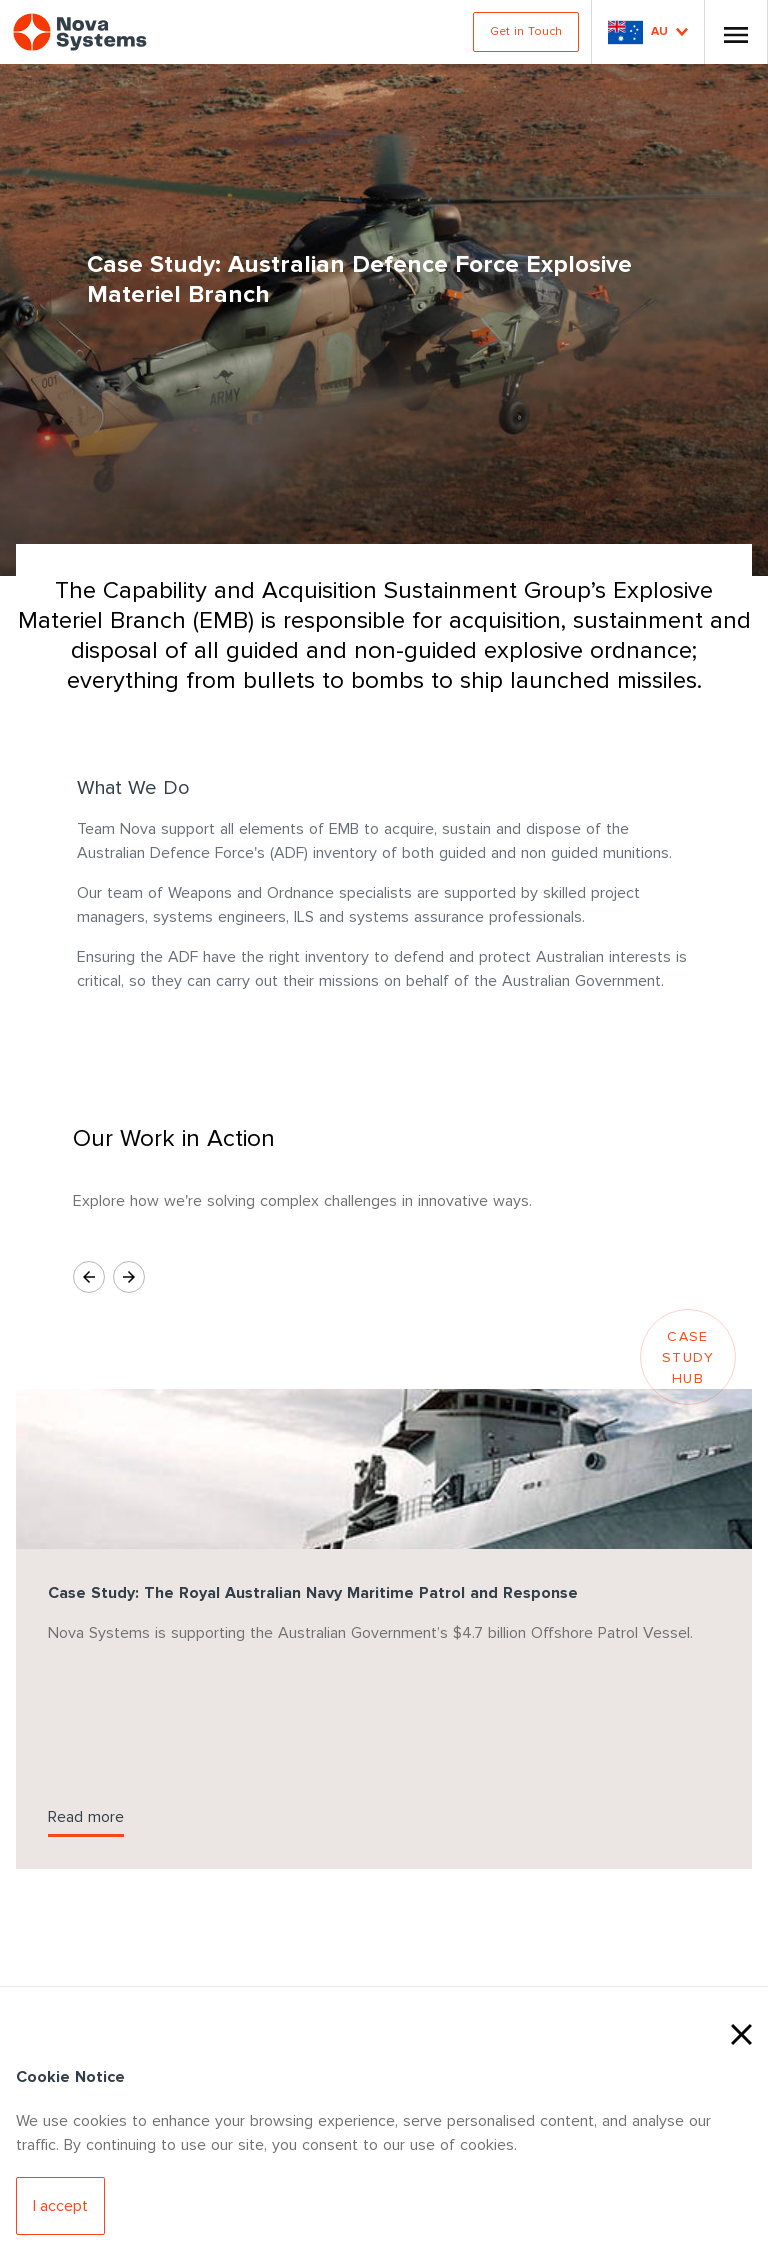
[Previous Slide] (89, 1277)
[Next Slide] (129, 1277)
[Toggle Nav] (736, 32)
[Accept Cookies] (60, 2206)
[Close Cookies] (741, 2032)
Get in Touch (526, 31)
